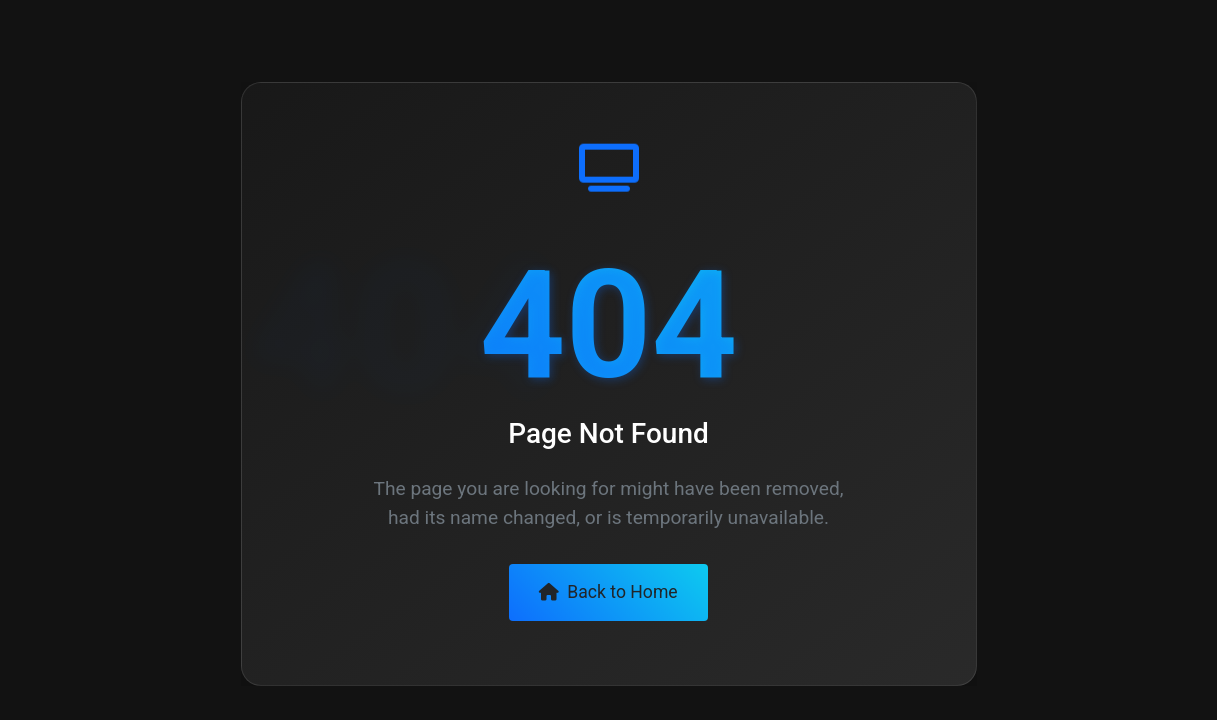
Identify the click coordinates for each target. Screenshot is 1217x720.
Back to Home (608, 592)
